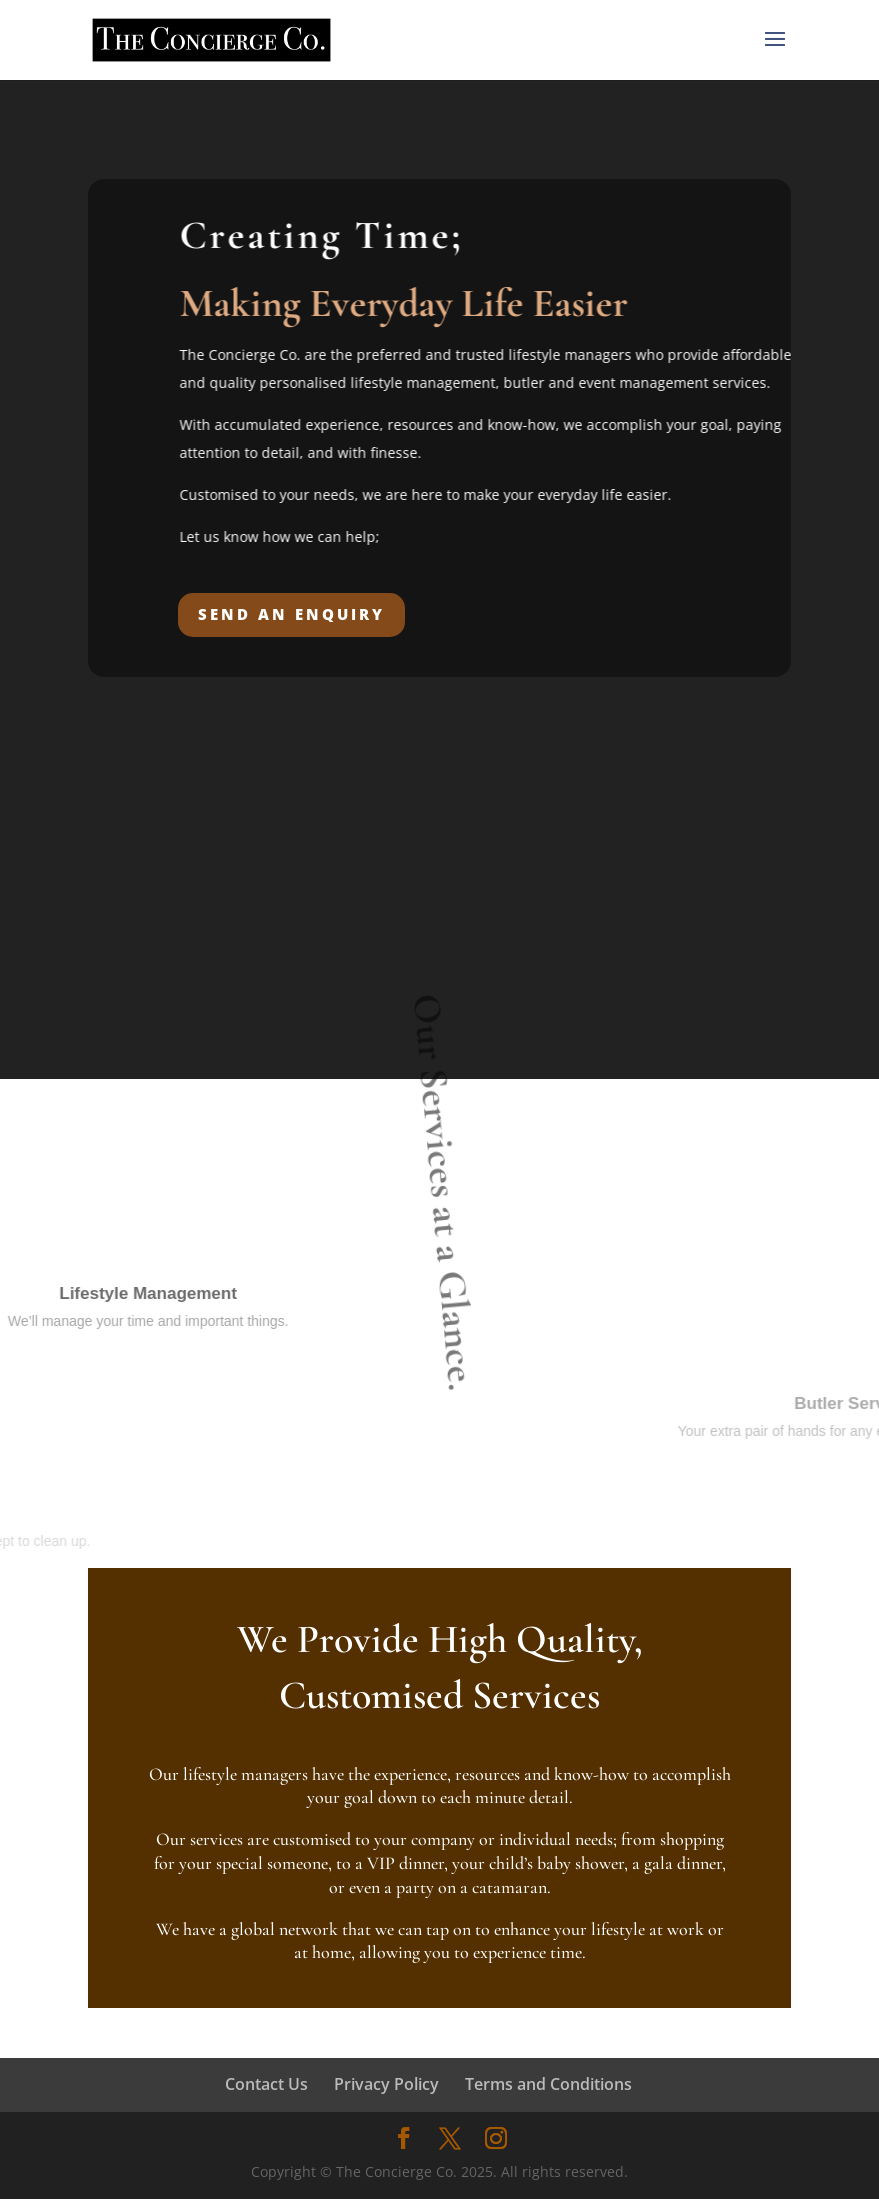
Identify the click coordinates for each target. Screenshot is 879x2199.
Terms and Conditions (548, 2084)
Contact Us (266, 2084)
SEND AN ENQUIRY (291, 614)
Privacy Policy (386, 2084)
